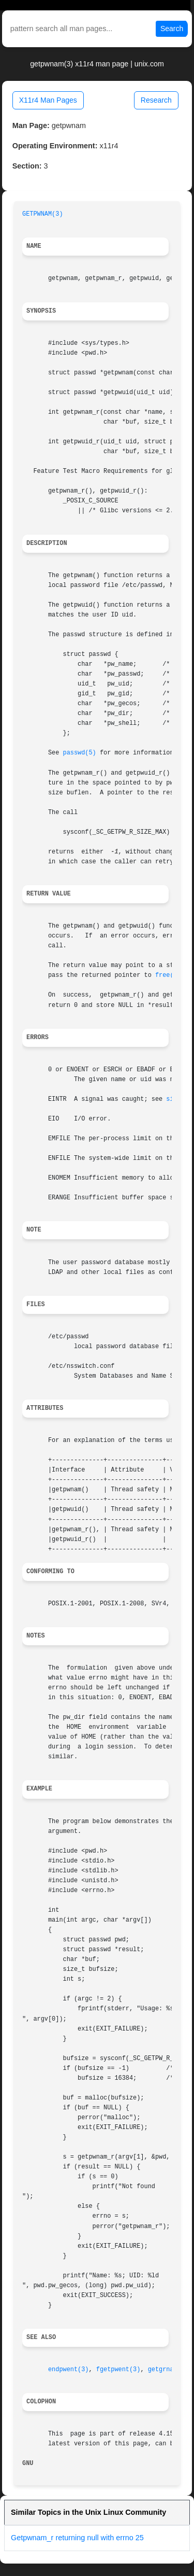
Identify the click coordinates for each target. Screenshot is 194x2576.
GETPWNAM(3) (42, 214)
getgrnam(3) (168, 2369)
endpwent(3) (68, 2369)
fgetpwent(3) (118, 2369)
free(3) (168, 975)
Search (171, 28)
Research (156, 100)
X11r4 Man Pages (48, 100)
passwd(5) (79, 753)
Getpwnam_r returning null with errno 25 (77, 2537)
